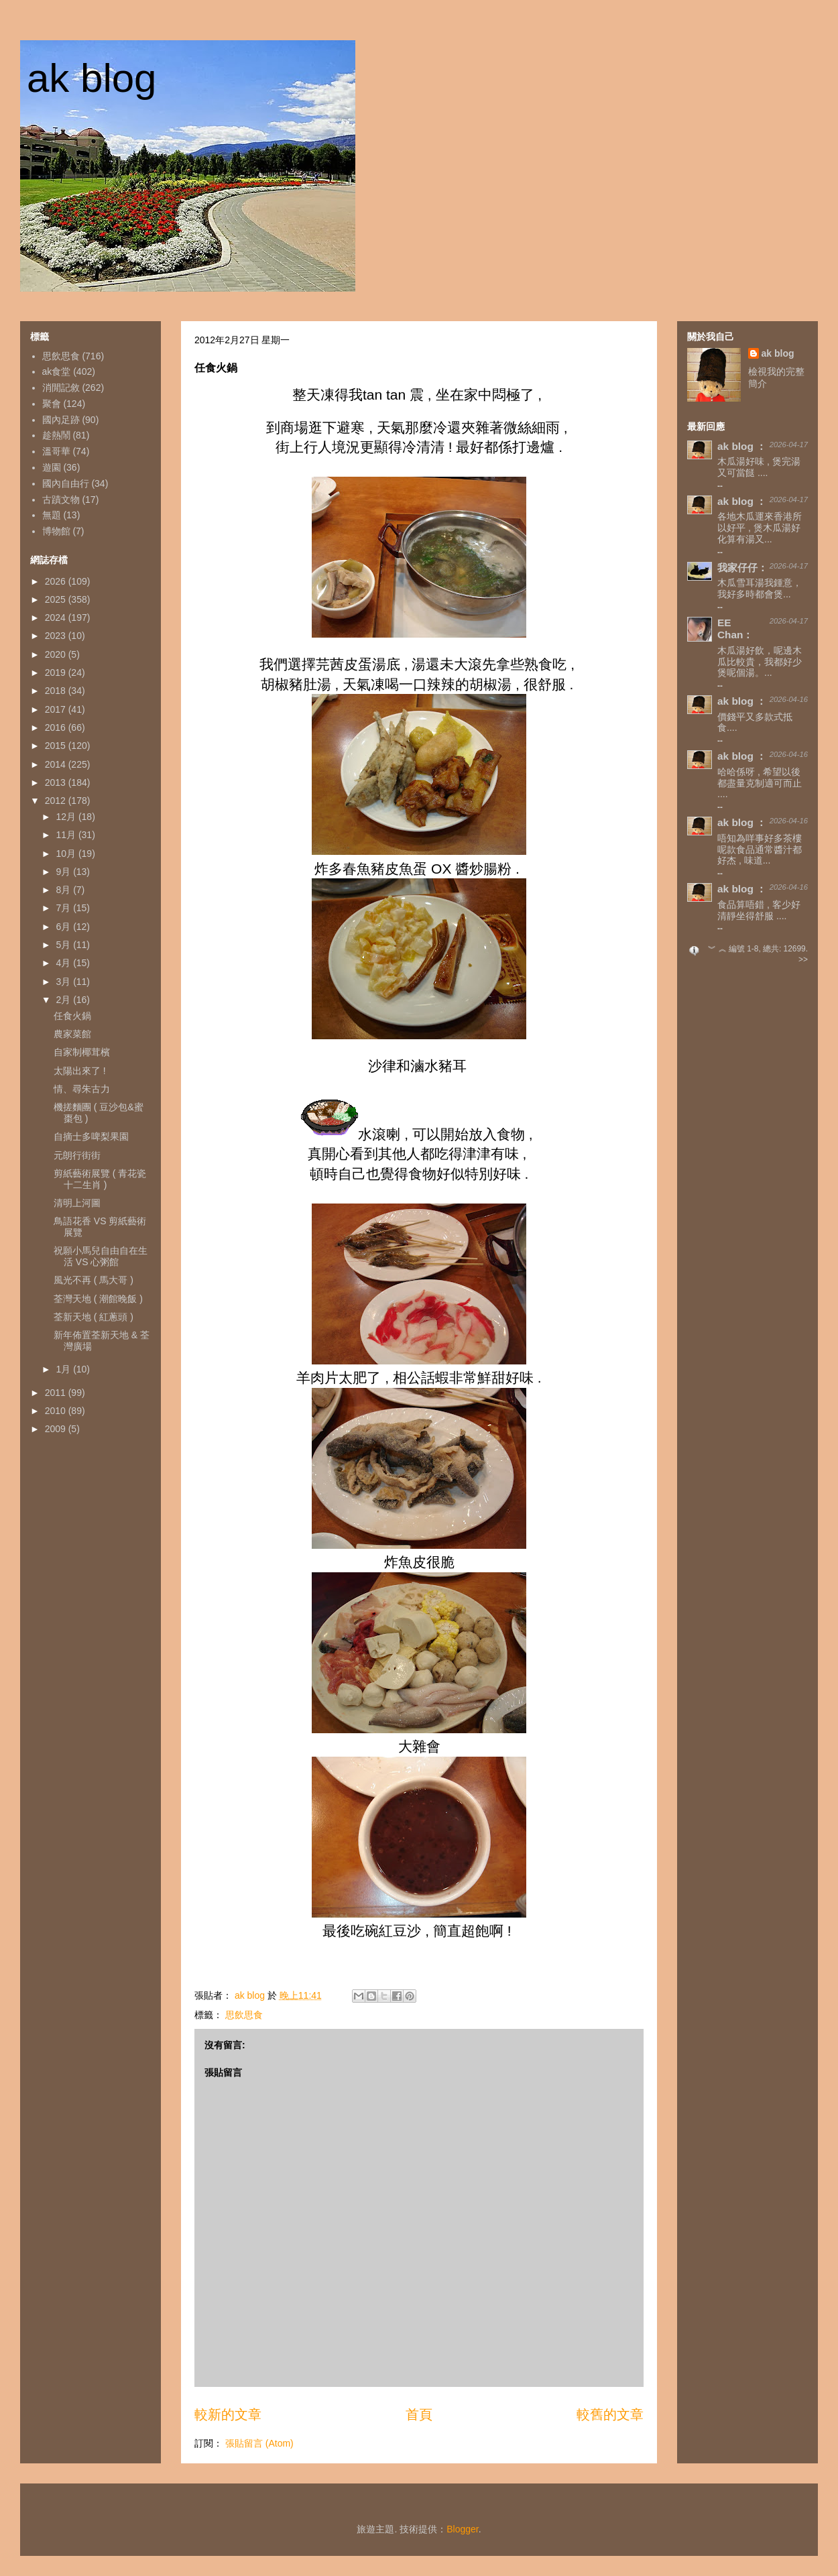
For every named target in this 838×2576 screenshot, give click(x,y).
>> (803, 959)
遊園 (51, 467)
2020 (56, 654)
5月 (64, 944)
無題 (51, 515)
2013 (56, 782)
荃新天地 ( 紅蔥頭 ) (93, 1316)
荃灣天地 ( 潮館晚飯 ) (98, 1298)
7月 (64, 907)
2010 (56, 1410)
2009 (56, 1428)
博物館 (56, 531)
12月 (67, 816)
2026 (56, 581)
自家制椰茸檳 (82, 1052)
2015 (56, 745)
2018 (56, 690)
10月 (67, 853)
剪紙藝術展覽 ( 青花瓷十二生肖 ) (100, 1179)
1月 (64, 1369)
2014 (56, 764)
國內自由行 (65, 483)
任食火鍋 (72, 1015)
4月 (64, 962)
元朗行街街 (77, 1155)
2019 (56, 672)
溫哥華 (56, 451)
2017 (56, 709)
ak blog (91, 78)
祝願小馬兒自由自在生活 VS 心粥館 (100, 1256)
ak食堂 (56, 371)
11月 (67, 834)
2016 (56, 727)
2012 (56, 800)
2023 (56, 635)
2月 (64, 999)
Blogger (462, 2529)
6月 (64, 926)
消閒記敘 (61, 387)
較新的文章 (227, 2414)
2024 (56, 617)
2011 (56, 1392)
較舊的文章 (610, 2414)
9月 (64, 871)
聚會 (51, 403)
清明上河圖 (77, 1202)
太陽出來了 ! (80, 1070)
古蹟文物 (61, 499)
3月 (64, 981)
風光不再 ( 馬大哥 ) (93, 1280)
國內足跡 (61, 419)
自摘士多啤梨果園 (91, 1136)
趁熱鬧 (56, 435)
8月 (64, 889)
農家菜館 (72, 1034)
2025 (56, 599)
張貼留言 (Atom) (259, 2443)
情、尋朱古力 (82, 1089)
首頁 (419, 2414)
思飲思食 (244, 2014)
